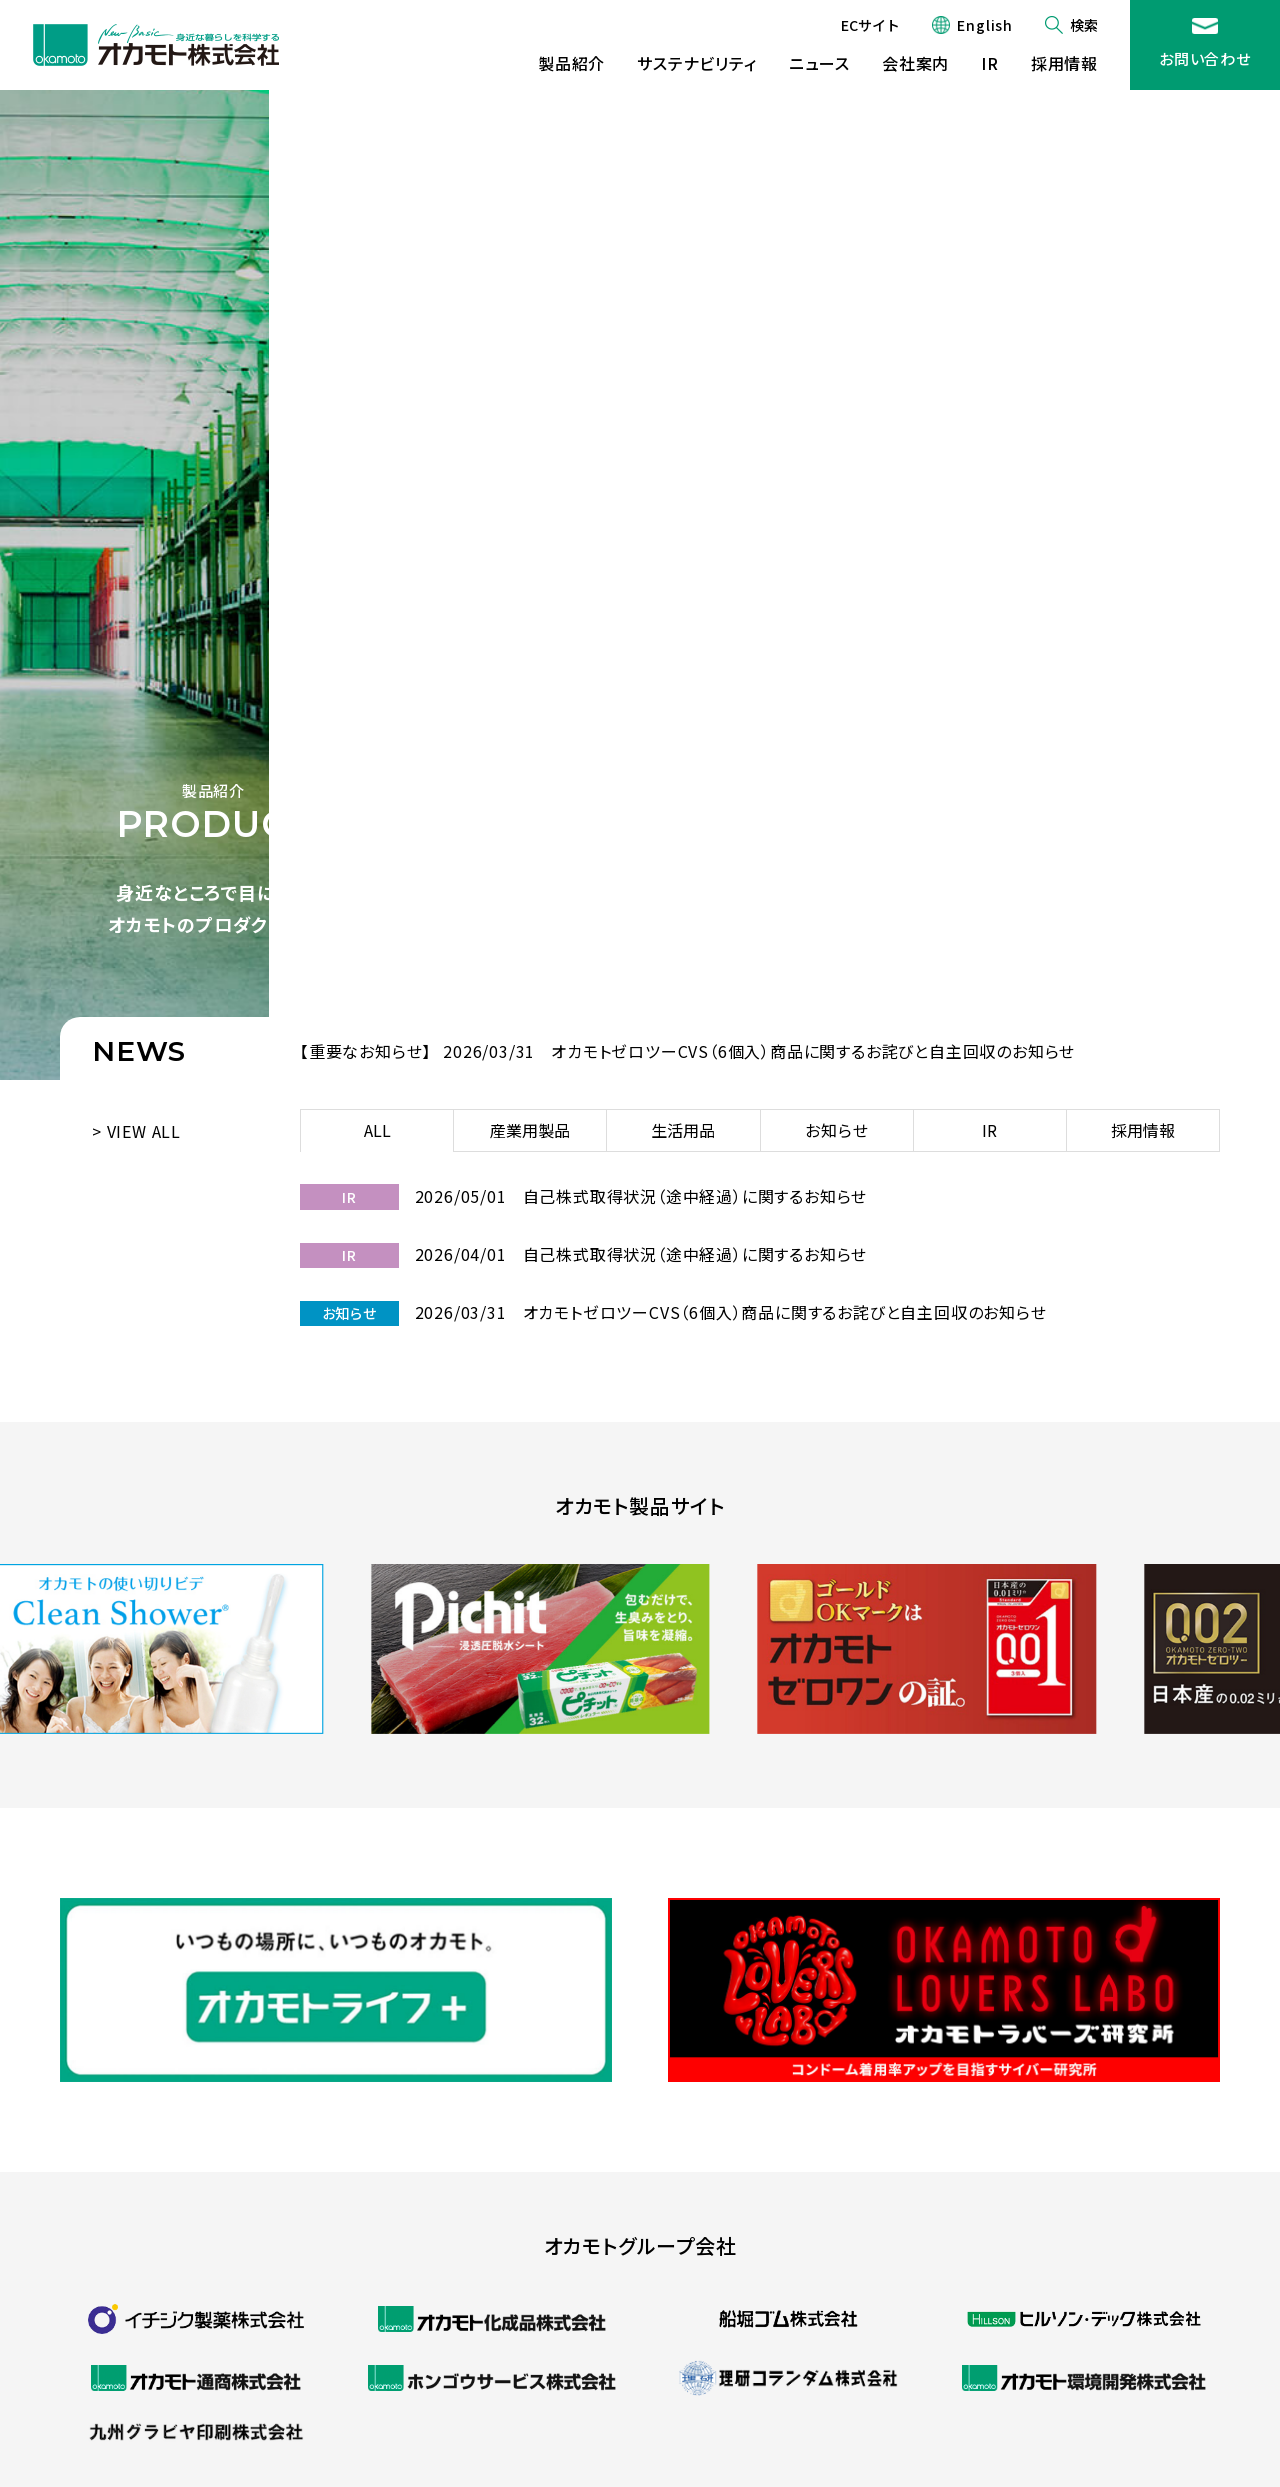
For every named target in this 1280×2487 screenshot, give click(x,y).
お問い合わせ (1205, 58)
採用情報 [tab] (1143, 1130)
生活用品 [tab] (683, 1130)
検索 (1084, 25)
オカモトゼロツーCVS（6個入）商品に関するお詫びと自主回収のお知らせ (813, 1051)
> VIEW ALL (136, 1131)
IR (990, 63)
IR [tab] (989, 1130)
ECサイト (870, 25)
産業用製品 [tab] (530, 1130)
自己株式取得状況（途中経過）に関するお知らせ (695, 1196)
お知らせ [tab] (837, 1130)
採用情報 (1064, 63)
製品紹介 (571, 63)
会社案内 (915, 63)
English (985, 25)
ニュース (819, 63)
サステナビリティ (696, 63)
